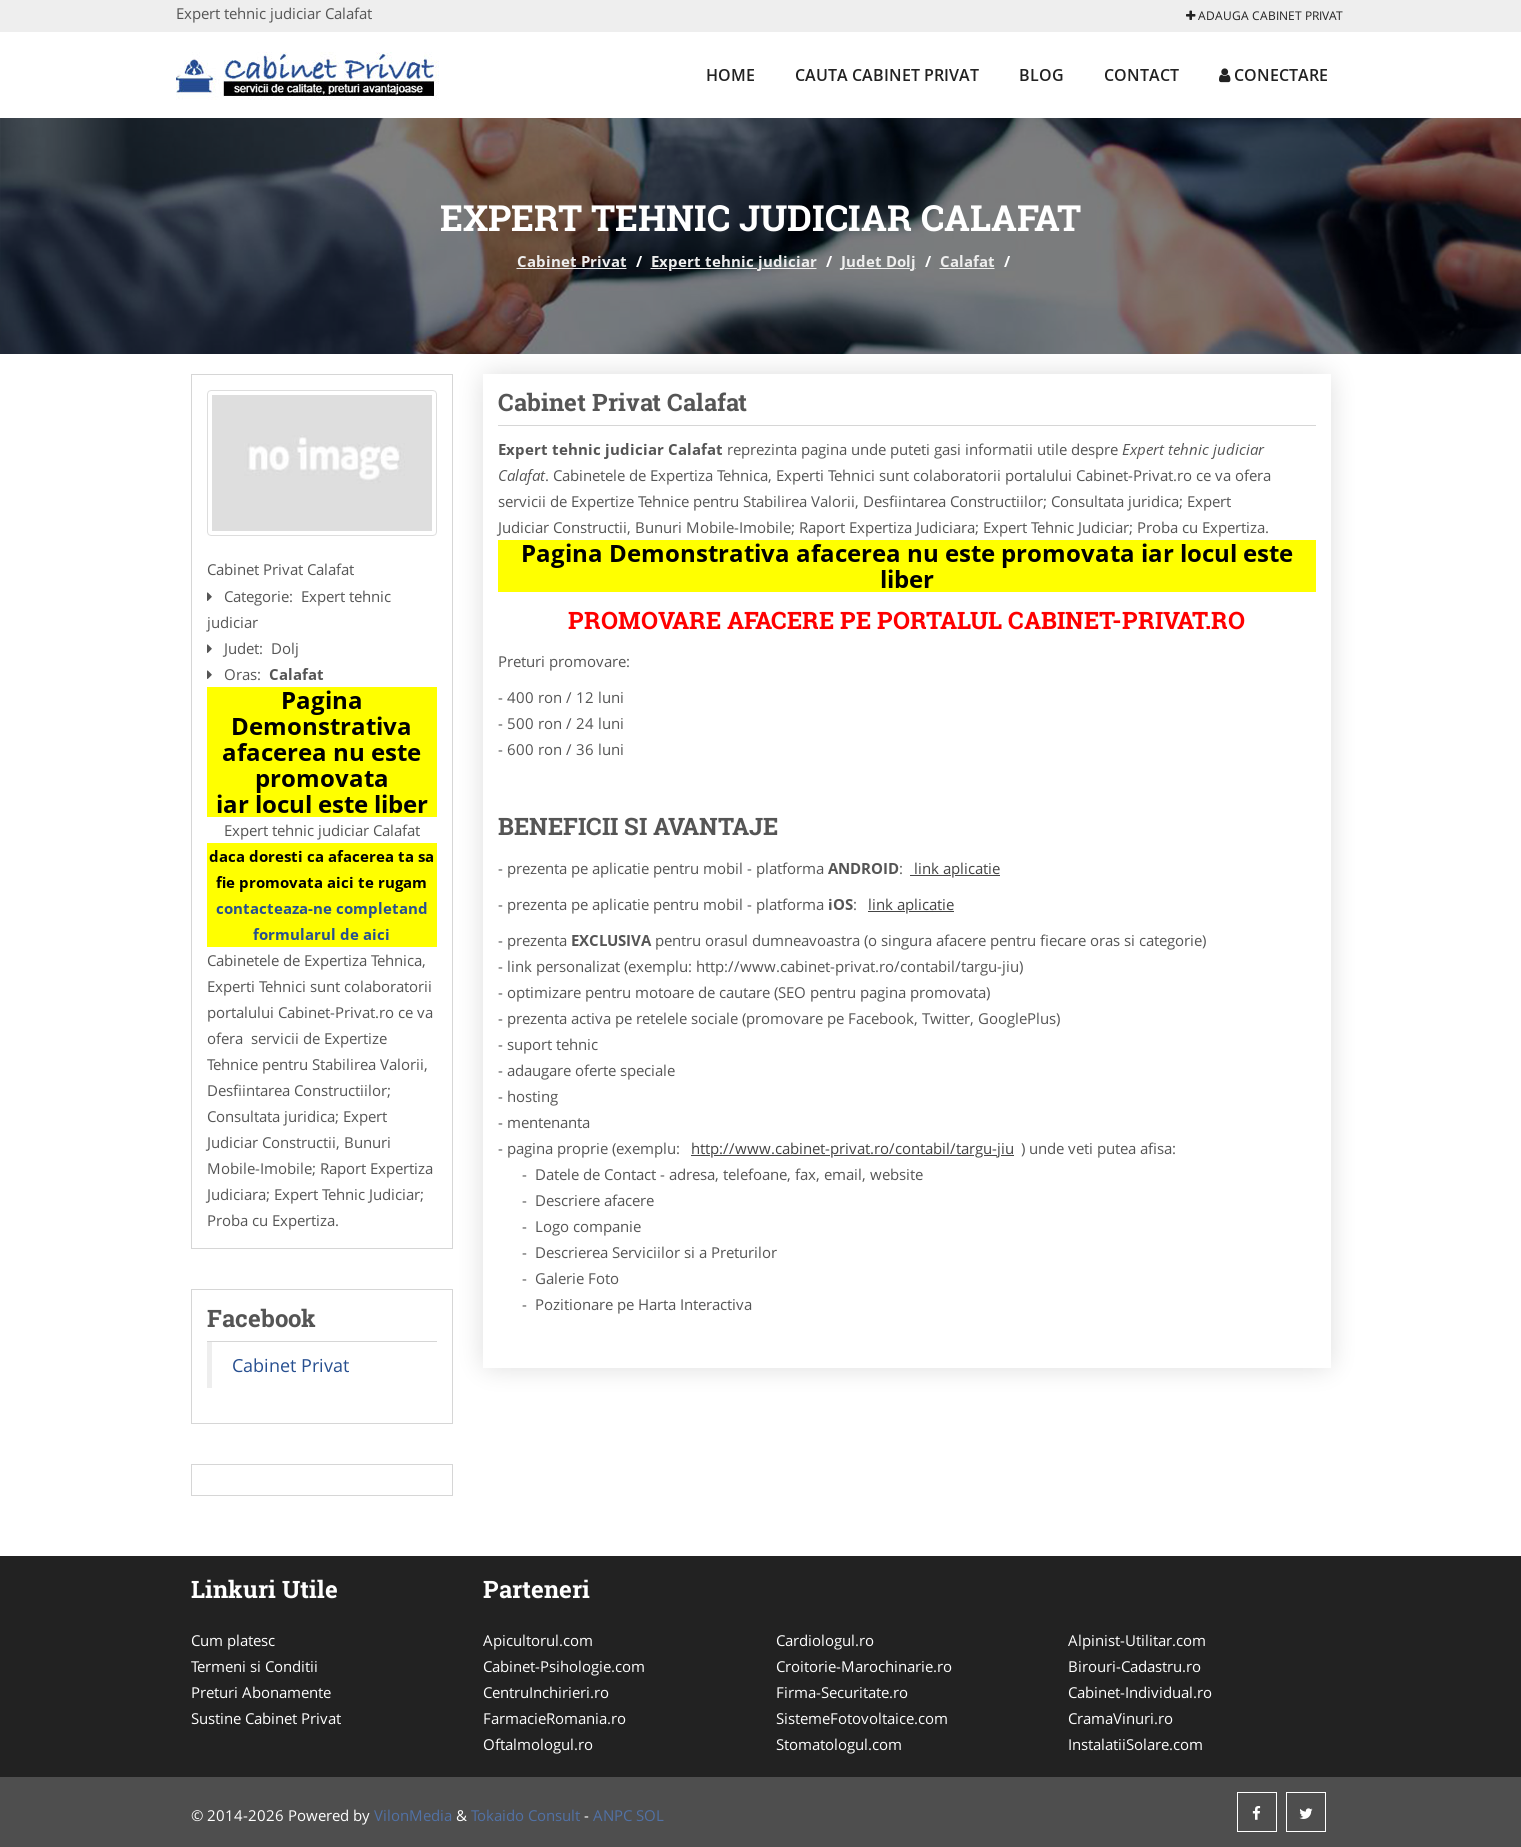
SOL (650, 1815)
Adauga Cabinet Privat (1264, 15)
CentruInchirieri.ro (546, 1692)
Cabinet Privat (572, 261)
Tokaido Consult (525, 1815)
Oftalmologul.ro (538, 1744)
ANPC (612, 1815)
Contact (1141, 75)
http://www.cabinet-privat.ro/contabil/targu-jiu (852, 1148)
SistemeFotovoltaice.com (862, 1718)
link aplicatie (955, 868)
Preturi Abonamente (261, 1692)
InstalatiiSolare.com (1135, 1744)
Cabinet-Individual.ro (1140, 1692)
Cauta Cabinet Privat (887, 75)
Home (730, 75)
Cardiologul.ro (825, 1640)
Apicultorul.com (538, 1640)
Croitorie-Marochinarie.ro (864, 1666)
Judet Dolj (878, 261)
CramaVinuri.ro (1120, 1718)
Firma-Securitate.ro (842, 1692)
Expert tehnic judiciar (734, 261)
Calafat (967, 261)
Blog (1041, 75)
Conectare (1273, 75)
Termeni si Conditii (254, 1666)
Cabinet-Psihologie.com (564, 1666)
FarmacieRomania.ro (554, 1718)
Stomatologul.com (839, 1744)
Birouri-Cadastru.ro (1134, 1666)
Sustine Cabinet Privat (266, 1718)
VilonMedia (413, 1815)
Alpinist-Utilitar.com (1137, 1640)
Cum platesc (233, 1640)
